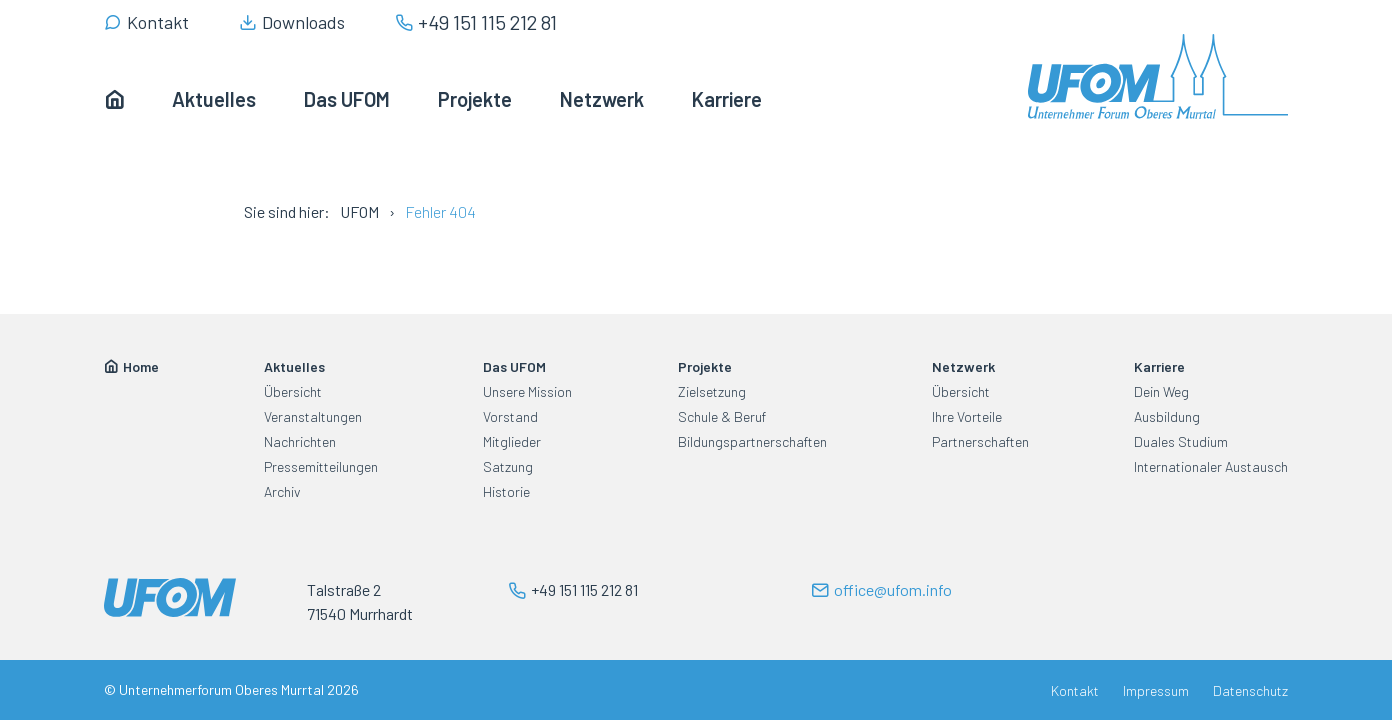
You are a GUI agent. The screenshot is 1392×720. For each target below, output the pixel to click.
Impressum (1156, 690)
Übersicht (293, 391)
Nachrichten (300, 441)
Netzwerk (963, 366)
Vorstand (510, 416)
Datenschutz (1250, 690)
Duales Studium (1181, 441)
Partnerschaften (980, 441)
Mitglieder (512, 441)
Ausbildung (1167, 416)
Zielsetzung (712, 391)
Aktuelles (294, 366)
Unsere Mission (527, 391)
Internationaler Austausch (1211, 466)
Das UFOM (514, 366)
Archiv (282, 491)
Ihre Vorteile (967, 416)
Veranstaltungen (313, 416)
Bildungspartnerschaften (752, 441)
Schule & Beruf (722, 416)
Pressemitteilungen (321, 466)
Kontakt (1075, 690)
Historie (506, 491)
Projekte (705, 366)
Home (141, 366)
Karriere (1159, 366)
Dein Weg (1161, 391)
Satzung (508, 466)
